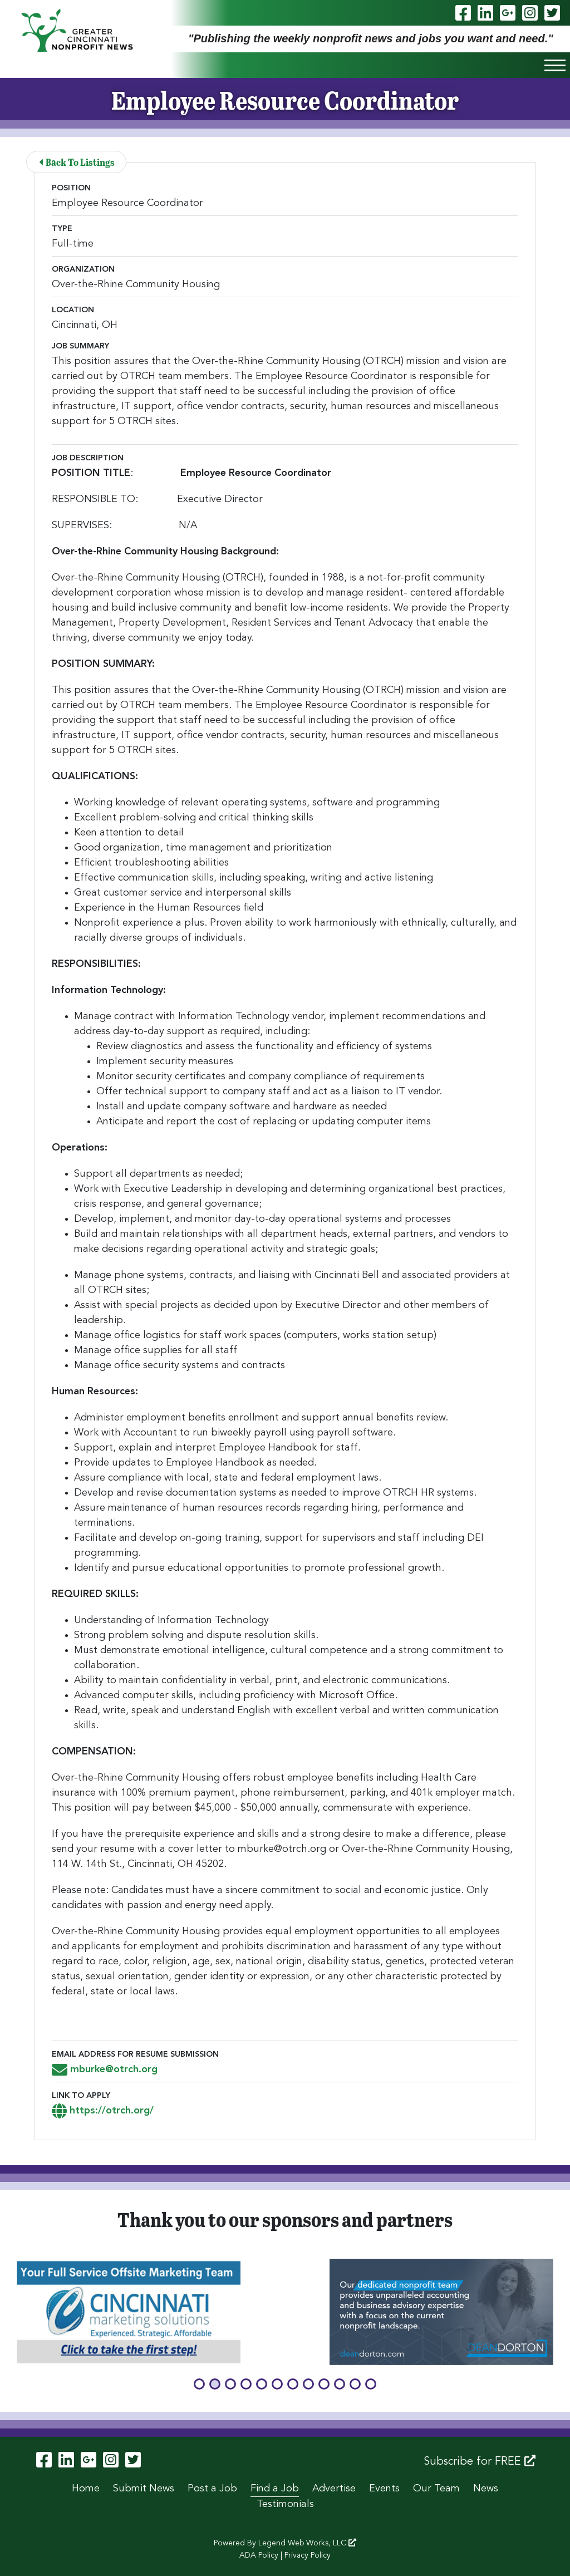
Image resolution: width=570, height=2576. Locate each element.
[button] (199, 2384)
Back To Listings (77, 162)
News (485, 2489)
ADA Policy (258, 2555)
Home (86, 2489)
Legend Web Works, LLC (307, 2543)
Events (384, 2489)
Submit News (143, 2489)
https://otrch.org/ (103, 2111)
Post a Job (212, 2489)
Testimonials (285, 2504)
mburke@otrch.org (105, 2069)
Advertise (334, 2489)
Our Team (436, 2489)
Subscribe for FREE (479, 2461)
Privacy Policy (307, 2555)
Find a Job (274, 2489)
